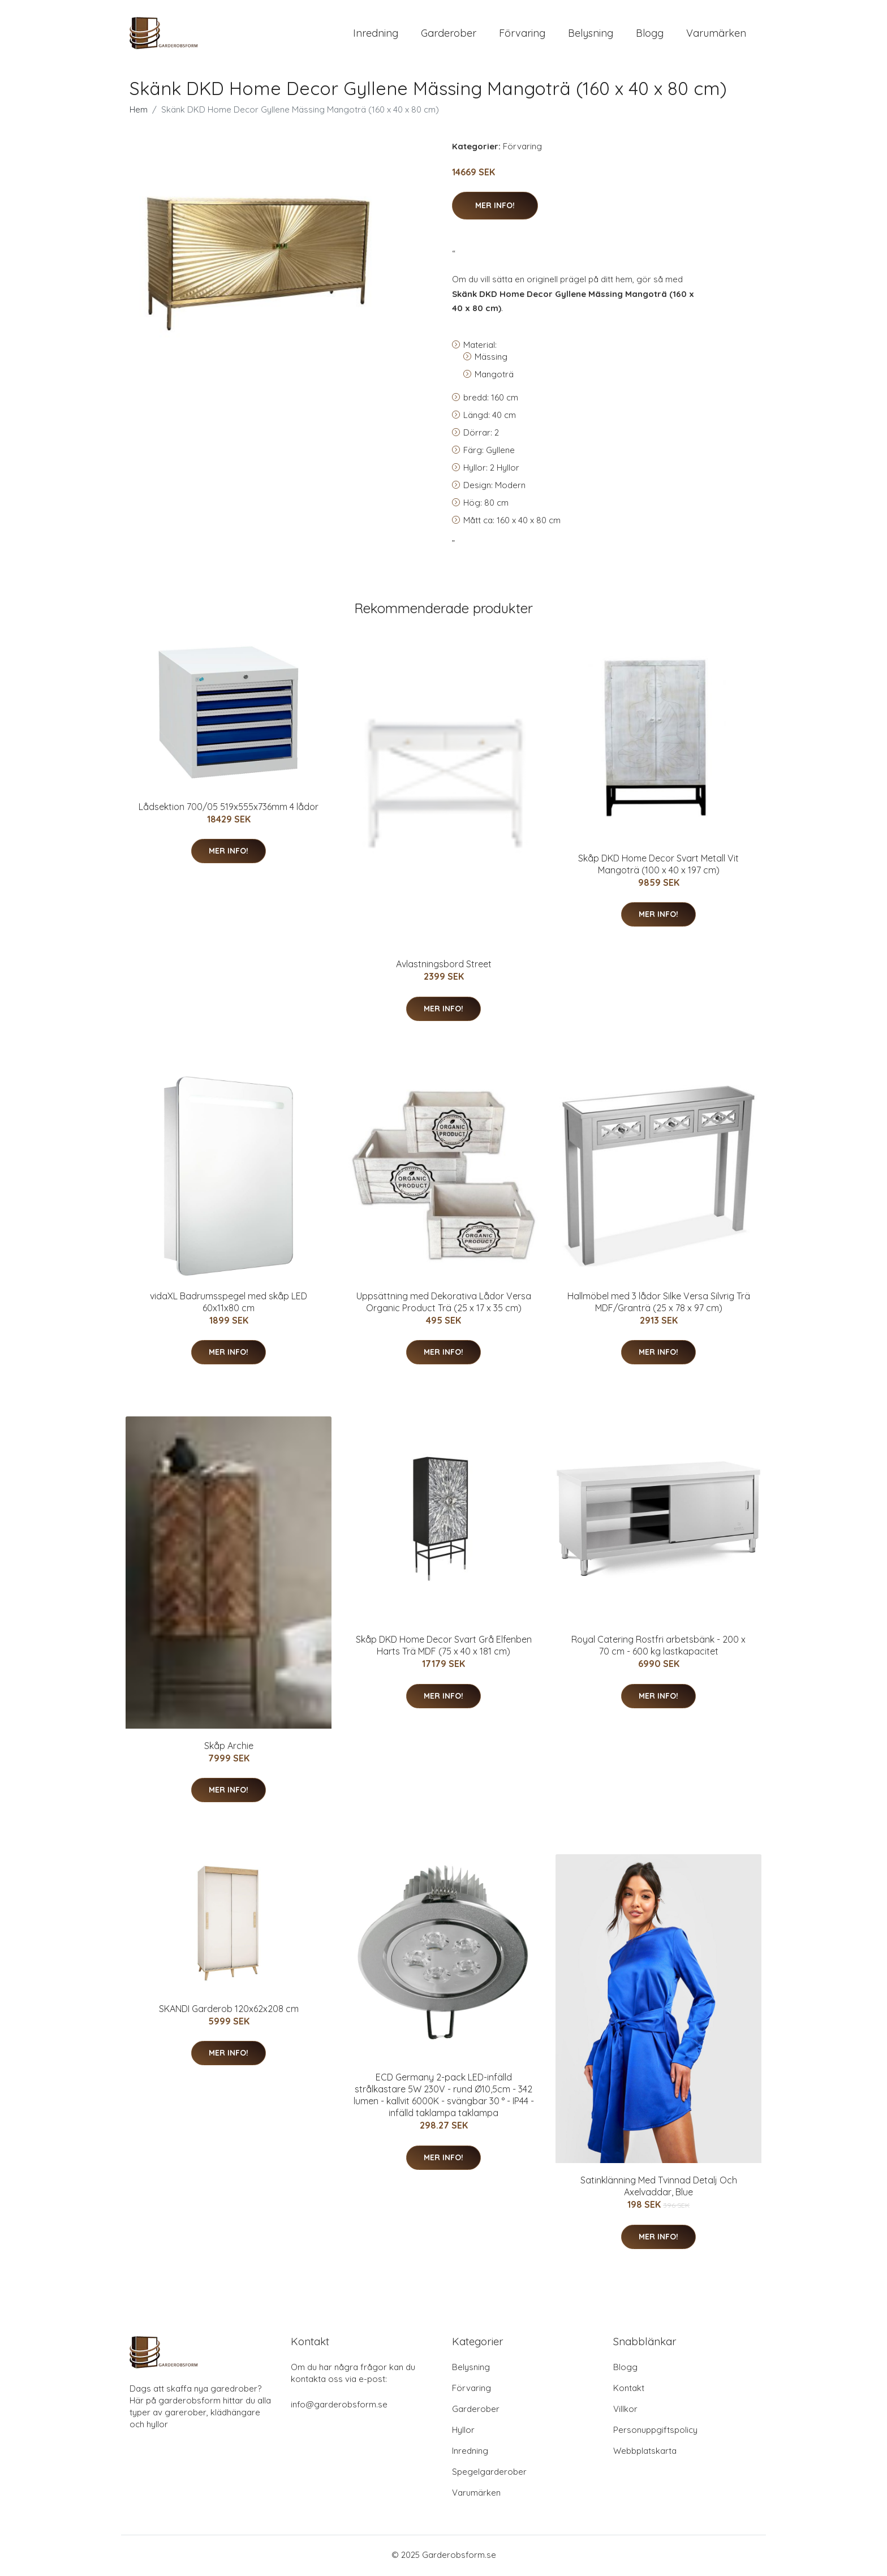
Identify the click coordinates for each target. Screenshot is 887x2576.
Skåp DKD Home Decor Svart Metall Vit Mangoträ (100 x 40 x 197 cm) (658, 865)
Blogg (650, 33)
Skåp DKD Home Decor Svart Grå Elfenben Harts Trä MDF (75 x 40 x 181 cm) (444, 1647)
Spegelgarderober (489, 2473)
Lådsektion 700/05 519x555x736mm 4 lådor (228, 808)
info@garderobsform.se (339, 2406)
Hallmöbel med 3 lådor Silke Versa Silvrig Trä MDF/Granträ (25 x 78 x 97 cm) (658, 1303)
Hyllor (463, 2431)
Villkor (625, 2410)
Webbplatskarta (645, 2452)
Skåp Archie (228, 1747)
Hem (139, 111)
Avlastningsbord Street (444, 966)
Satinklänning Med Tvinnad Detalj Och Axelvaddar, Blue (658, 2188)
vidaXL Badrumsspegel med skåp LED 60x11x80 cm (228, 1303)
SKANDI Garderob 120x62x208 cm (229, 2010)
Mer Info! (495, 207)
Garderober (448, 33)
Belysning (590, 33)
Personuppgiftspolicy (655, 2431)
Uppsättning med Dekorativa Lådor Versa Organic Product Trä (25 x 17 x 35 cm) (443, 1303)
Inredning (375, 33)
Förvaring (522, 33)
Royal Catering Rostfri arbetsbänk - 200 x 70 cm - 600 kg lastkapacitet (658, 1647)
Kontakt (628, 2389)
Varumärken (716, 33)
